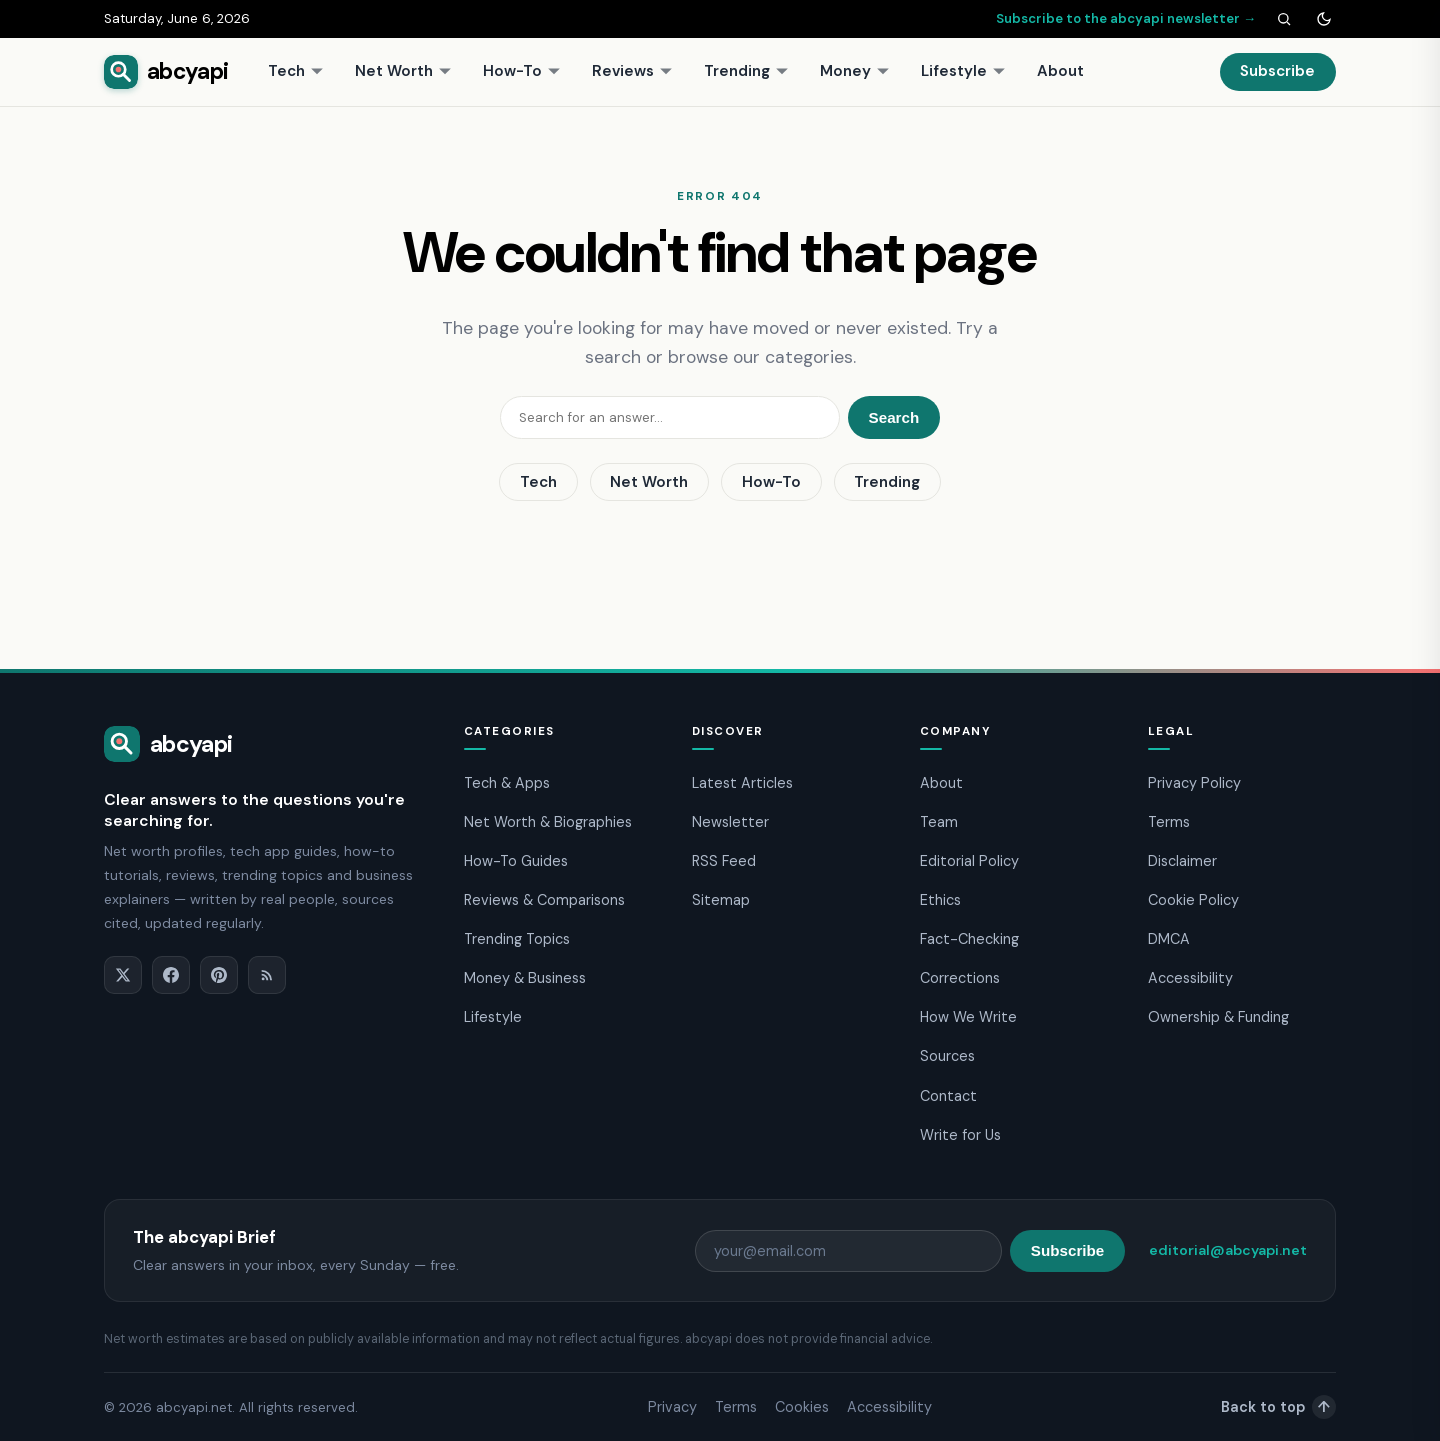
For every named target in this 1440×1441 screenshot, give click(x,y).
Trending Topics (517, 939)
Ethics (940, 900)
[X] (123, 975)
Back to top (1278, 1407)
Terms (1169, 822)
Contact (948, 1096)
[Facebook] (171, 975)
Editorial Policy (969, 861)
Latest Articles (742, 783)
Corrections (960, 978)
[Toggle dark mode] (1324, 19)
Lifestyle (963, 71)
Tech (296, 71)
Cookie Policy (1193, 900)
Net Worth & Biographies (548, 822)
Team (939, 822)
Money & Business (525, 978)
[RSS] (267, 975)
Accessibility (1190, 978)
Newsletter (730, 822)
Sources (947, 1056)
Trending (746, 71)
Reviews (632, 71)
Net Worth (403, 71)
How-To (522, 71)
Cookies (802, 1407)
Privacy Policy (1194, 783)
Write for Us (960, 1135)
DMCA (1169, 939)
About (1060, 71)
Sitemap (721, 900)
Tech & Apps (507, 783)
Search (894, 417)
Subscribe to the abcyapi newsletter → (1126, 18)
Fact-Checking (969, 939)
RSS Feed (724, 861)
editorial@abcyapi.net (1228, 1250)
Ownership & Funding (1218, 1017)
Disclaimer (1182, 861)
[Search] (1284, 19)
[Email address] (848, 1251)
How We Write (968, 1017)
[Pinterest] (219, 975)
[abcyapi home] (166, 72)
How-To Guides (516, 861)
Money (855, 71)
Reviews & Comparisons (544, 900)
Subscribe (1277, 71)
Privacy (672, 1407)
